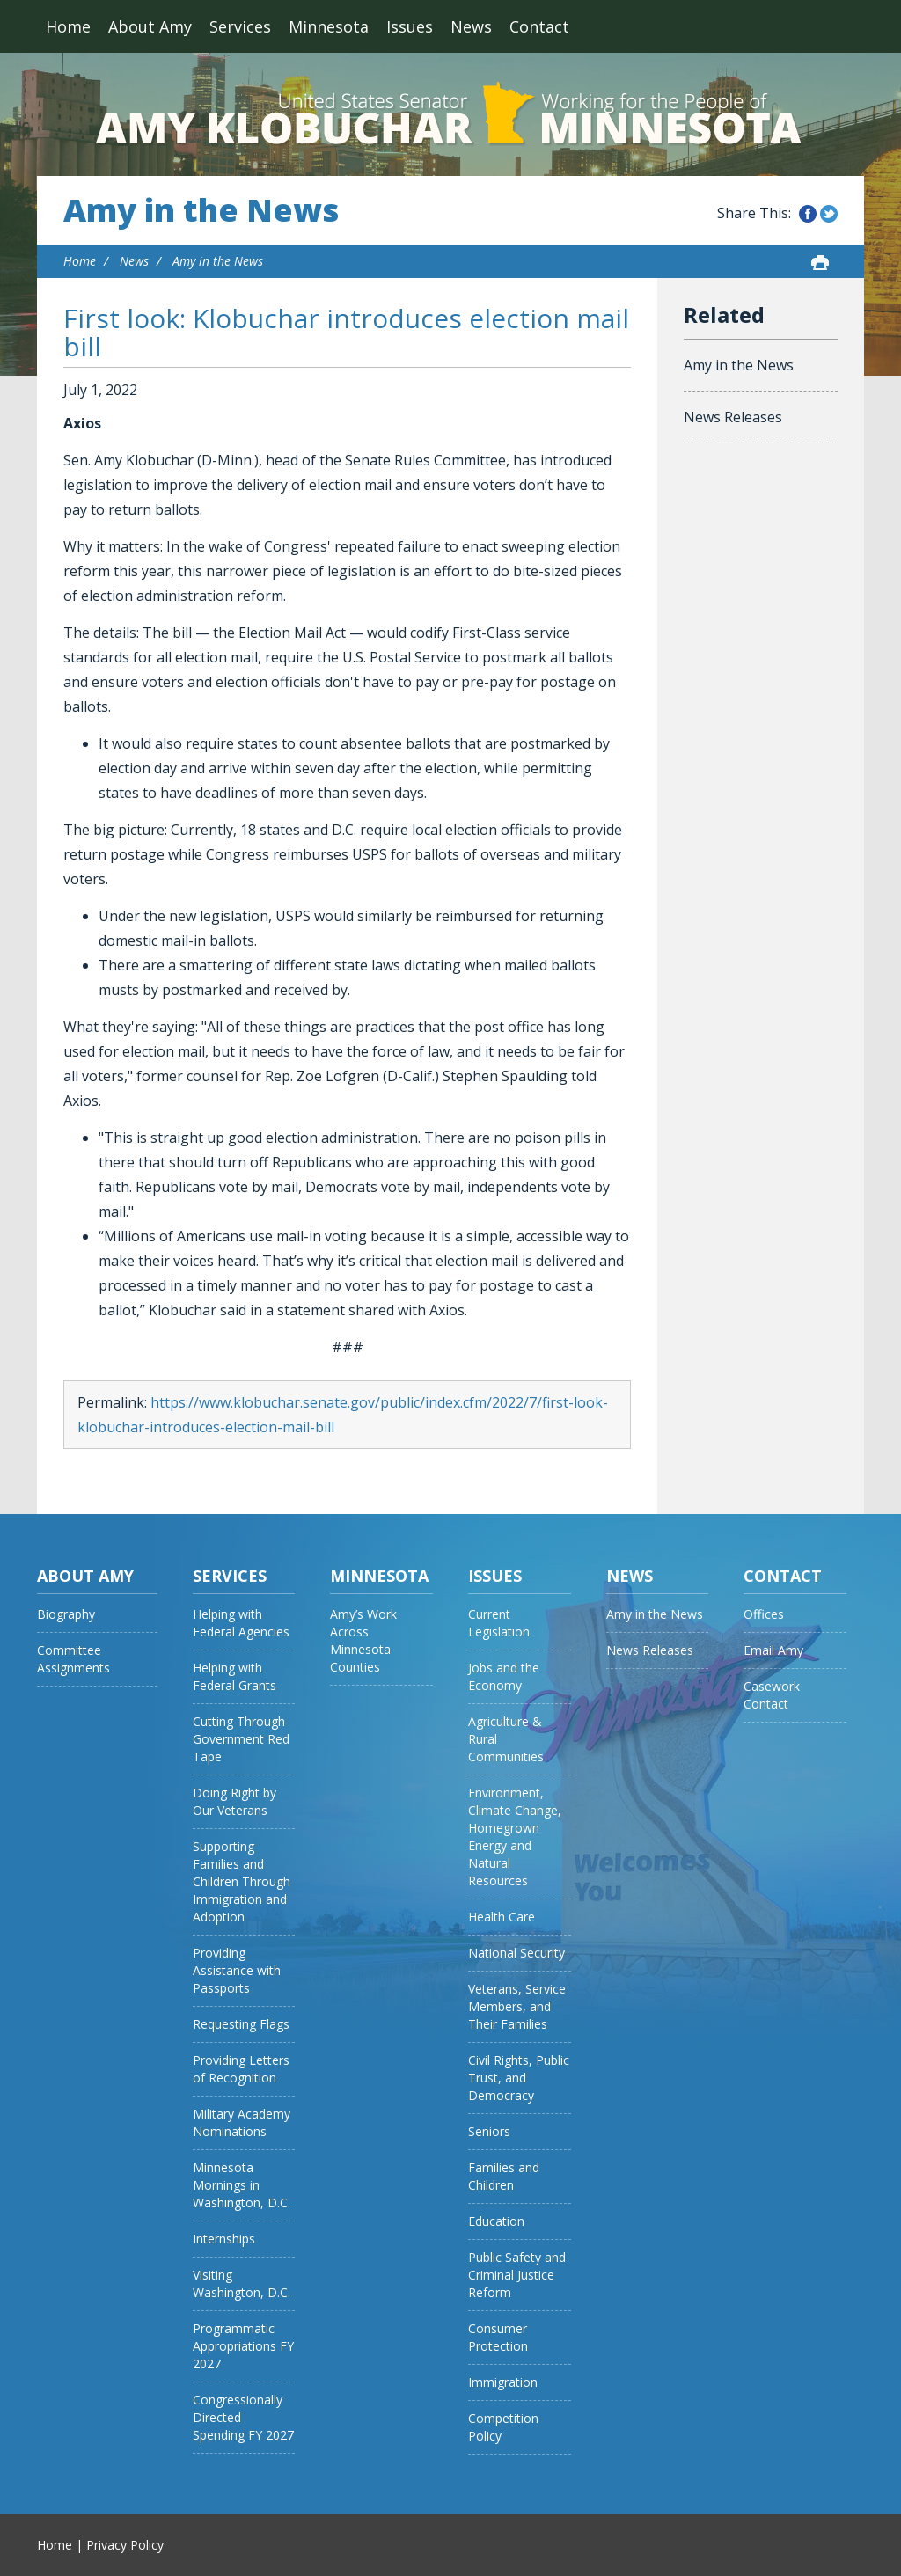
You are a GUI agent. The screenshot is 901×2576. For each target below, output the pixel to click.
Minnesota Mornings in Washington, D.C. (241, 2185)
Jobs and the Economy (503, 1676)
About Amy (150, 26)
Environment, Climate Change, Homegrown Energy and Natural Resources (514, 1836)
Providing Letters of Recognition (241, 2069)
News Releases (733, 417)
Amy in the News (201, 210)
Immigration (503, 2382)
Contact (539, 26)
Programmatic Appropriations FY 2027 (243, 2346)
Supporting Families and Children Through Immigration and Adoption (241, 1881)
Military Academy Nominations (241, 2122)
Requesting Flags (241, 2024)
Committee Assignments (73, 1659)
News (471, 26)
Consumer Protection (498, 2337)
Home (68, 26)
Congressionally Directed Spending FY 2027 (243, 2417)
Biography (66, 1614)
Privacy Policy (125, 2544)
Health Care (501, 1916)
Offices (764, 1614)
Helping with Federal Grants (234, 1676)
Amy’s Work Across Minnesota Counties (363, 1640)
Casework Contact (772, 1695)
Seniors (489, 2131)
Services (240, 26)
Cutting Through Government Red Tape (241, 1739)
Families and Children (503, 2176)
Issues (409, 26)
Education (496, 2221)
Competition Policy (503, 2427)
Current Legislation (499, 1623)
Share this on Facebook (808, 214)
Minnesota (329, 26)
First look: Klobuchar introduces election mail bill (346, 332)
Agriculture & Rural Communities (506, 1739)
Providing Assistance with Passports (237, 1970)
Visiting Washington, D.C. (241, 2283)
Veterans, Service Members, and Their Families (517, 2006)
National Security (516, 1952)
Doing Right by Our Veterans (234, 1801)
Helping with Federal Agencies (241, 1623)
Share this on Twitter (829, 214)
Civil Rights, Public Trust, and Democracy (518, 2078)
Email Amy (773, 1650)
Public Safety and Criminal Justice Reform (517, 2275)
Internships (224, 2238)
